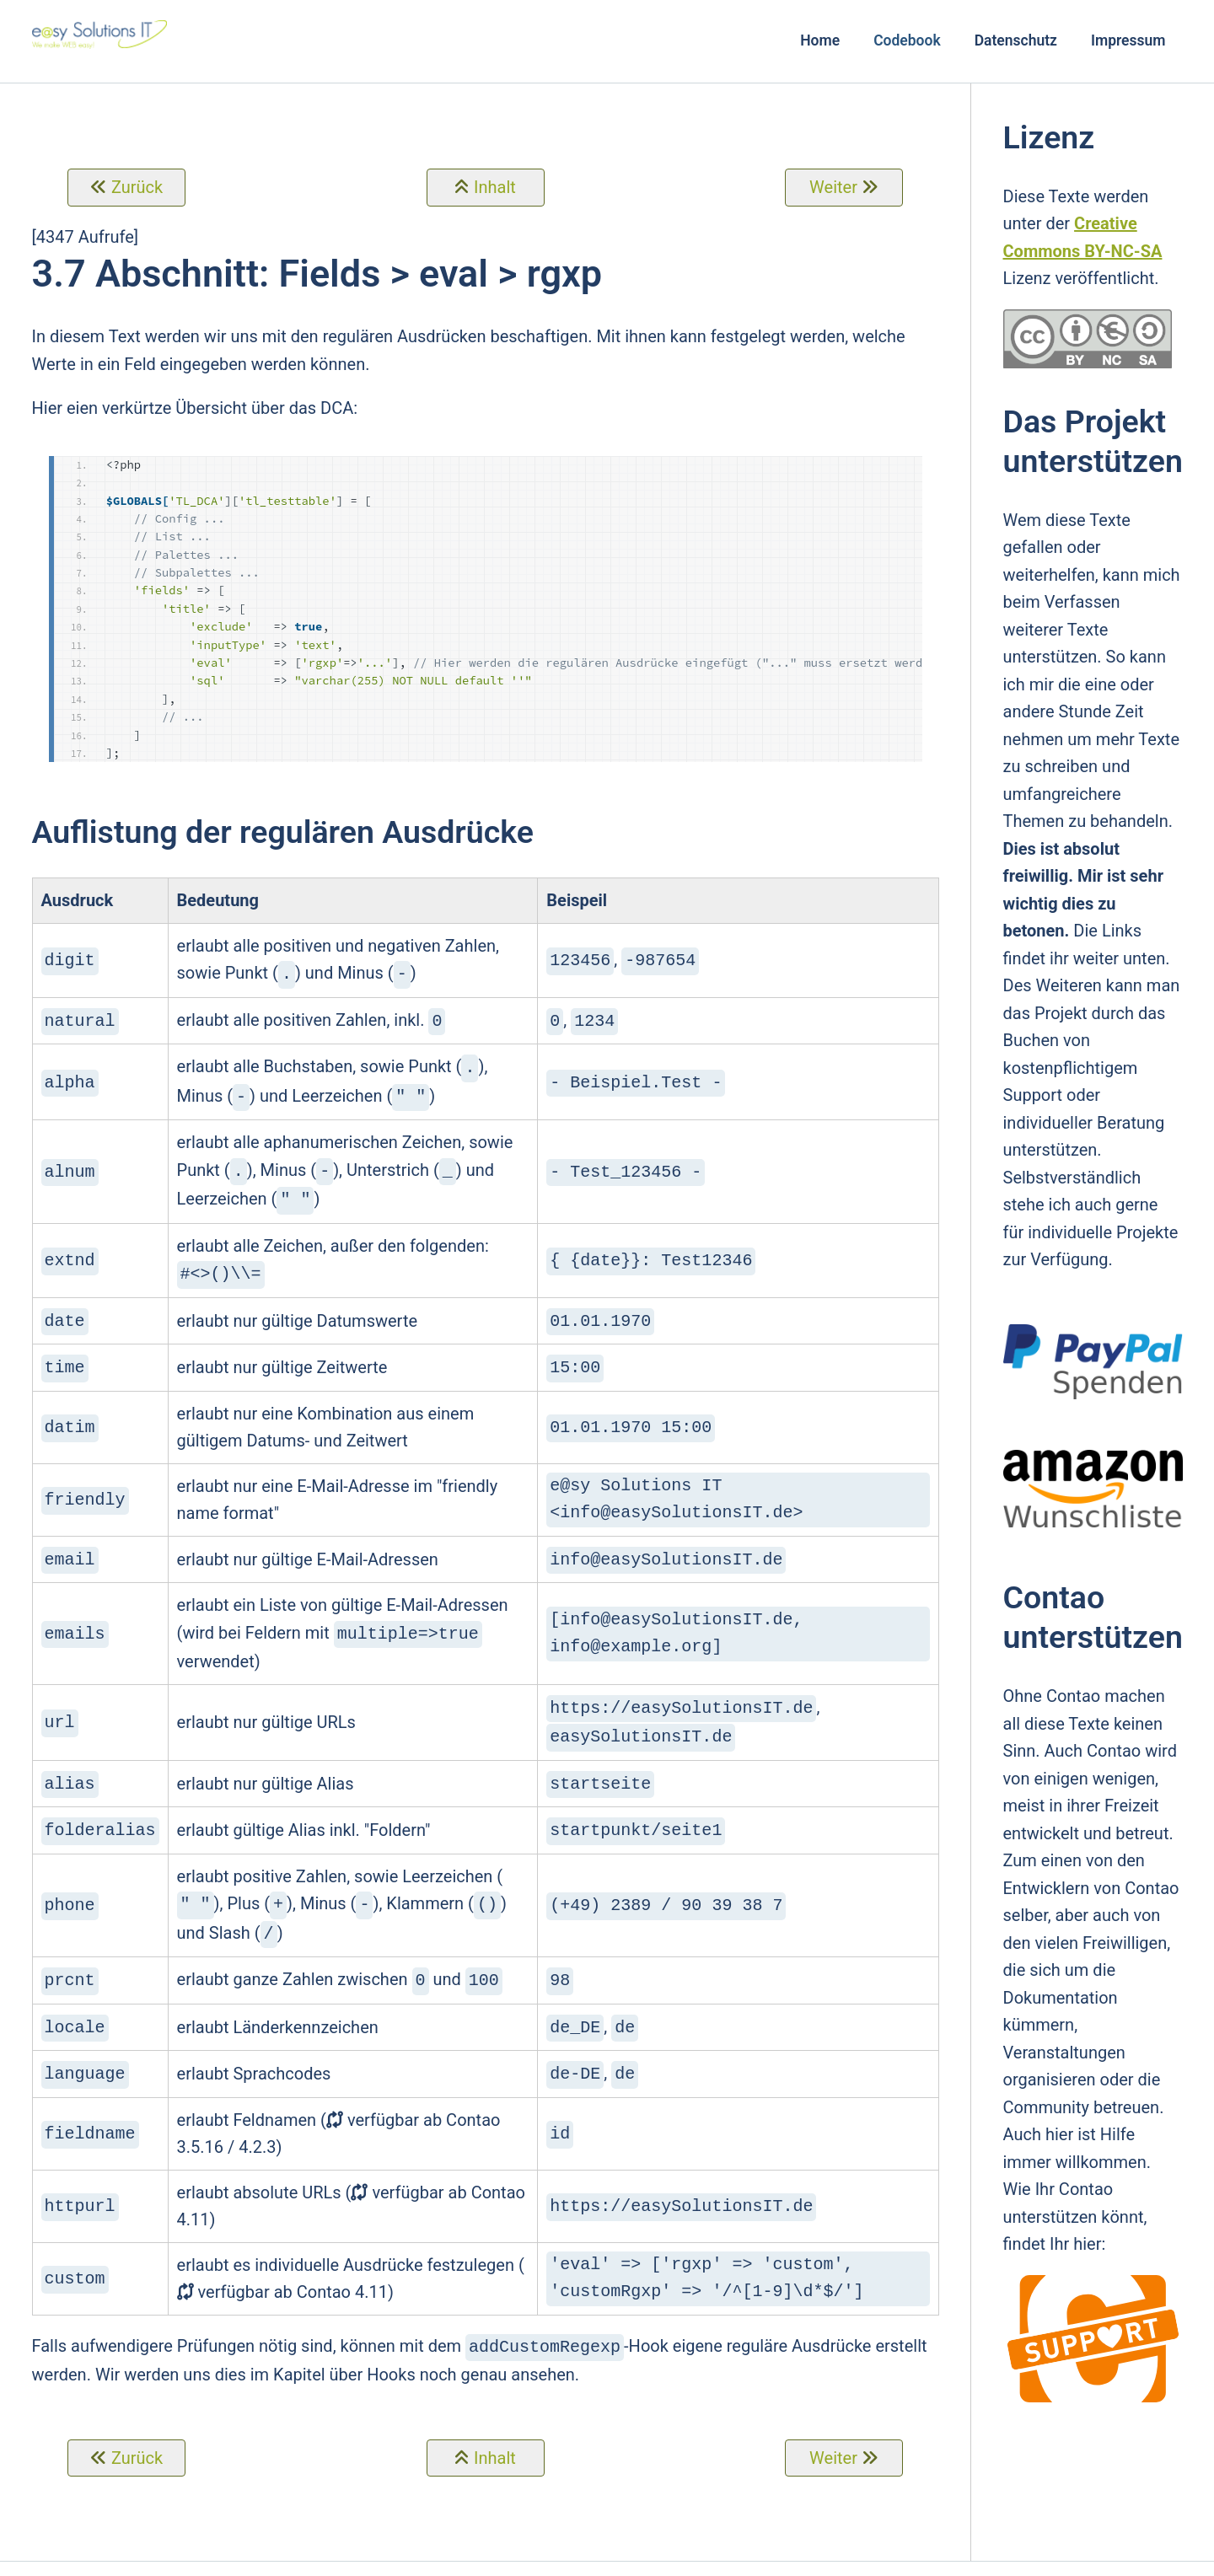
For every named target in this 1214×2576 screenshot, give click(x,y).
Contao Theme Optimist (366, 2554)
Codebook (907, 40)
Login (907, 2554)
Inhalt (495, 187)
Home (820, 40)
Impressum (1128, 40)
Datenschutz (1016, 40)
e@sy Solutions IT (513, 2554)
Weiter (833, 187)
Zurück (137, 187)
